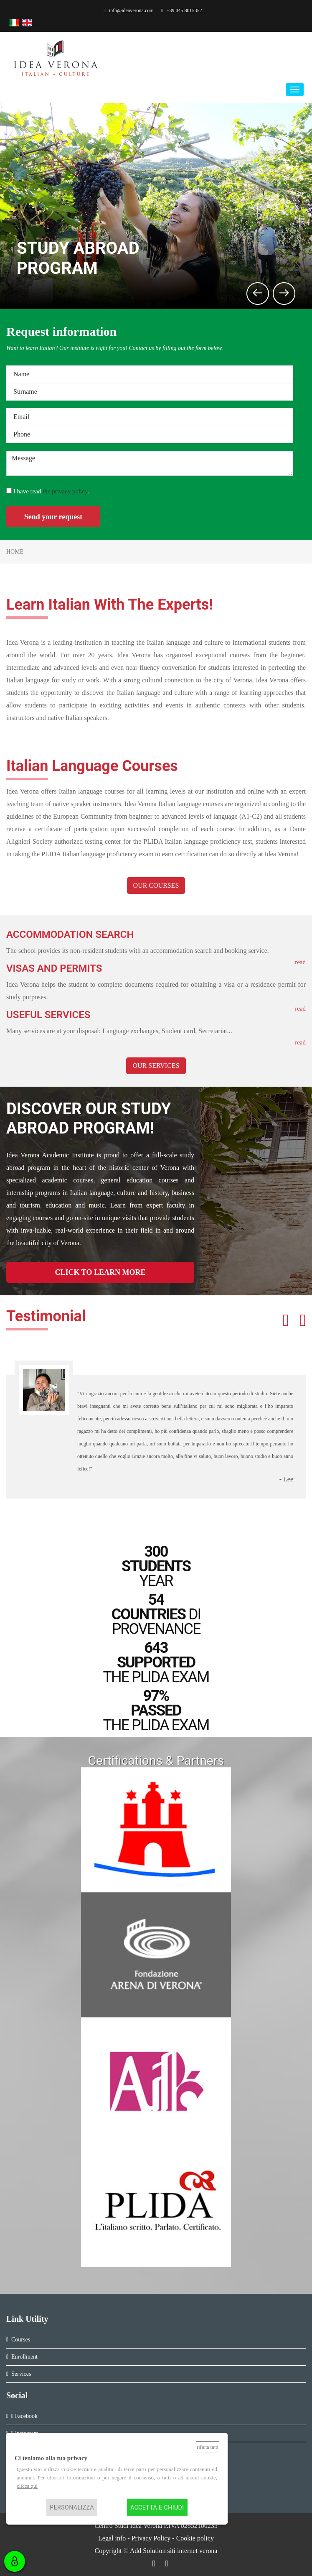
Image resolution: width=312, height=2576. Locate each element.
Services (21, 2374)
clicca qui (27, 2486)
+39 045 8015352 (181, 10)
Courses (20, 2339)
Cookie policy (195, 2538)
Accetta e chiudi (157, 2507)
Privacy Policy (151, 2538)
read (300, 1042)
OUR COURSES (156, 885)
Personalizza (71, 2507)
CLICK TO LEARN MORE (100, 1272)
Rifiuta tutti (207, 2447)
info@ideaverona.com (129, 10)
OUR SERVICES (155, 1065)
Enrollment (24, 2357)
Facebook (24, 2416)
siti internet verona (192, 2550)
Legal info (112, 2538)
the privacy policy (65, 491)
